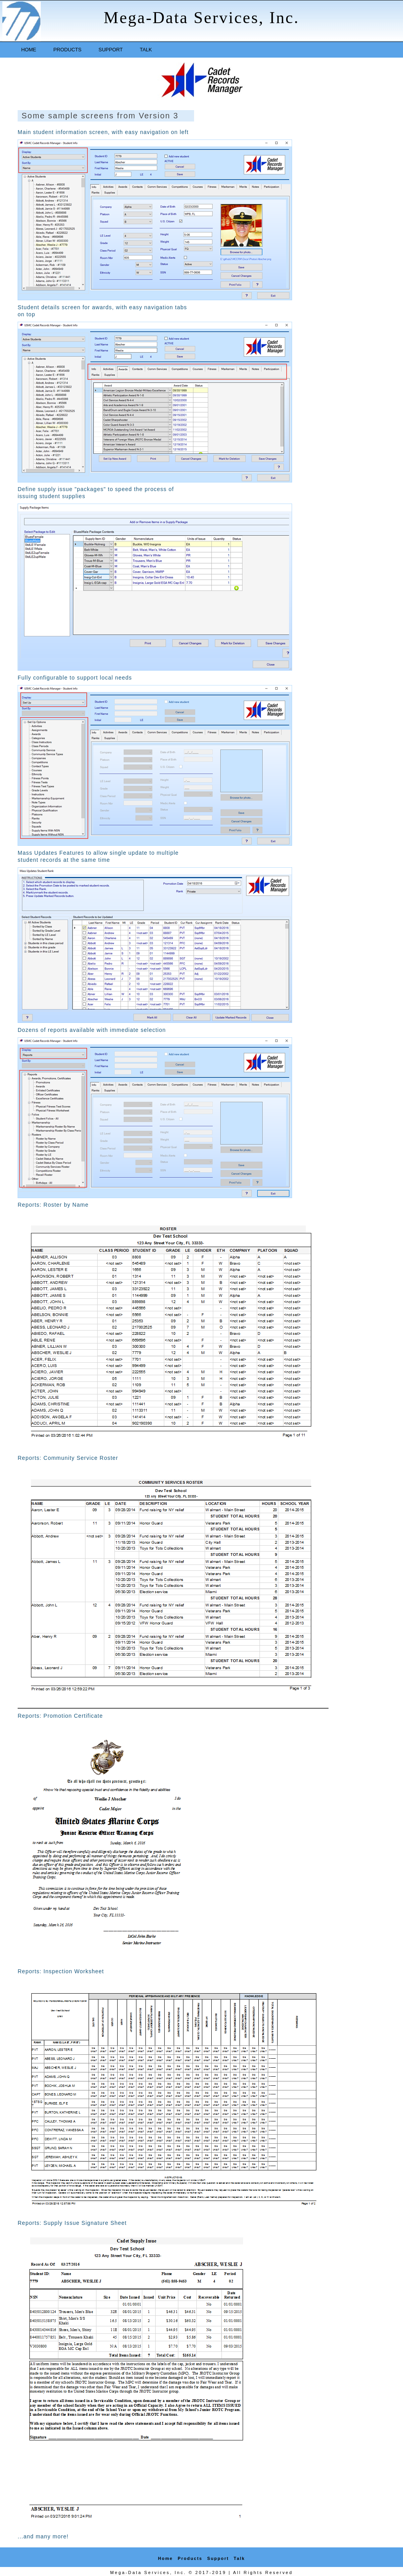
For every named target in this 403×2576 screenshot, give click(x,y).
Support (110, 50)
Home (28, 50)
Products (67, 50)
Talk (146, 50)
